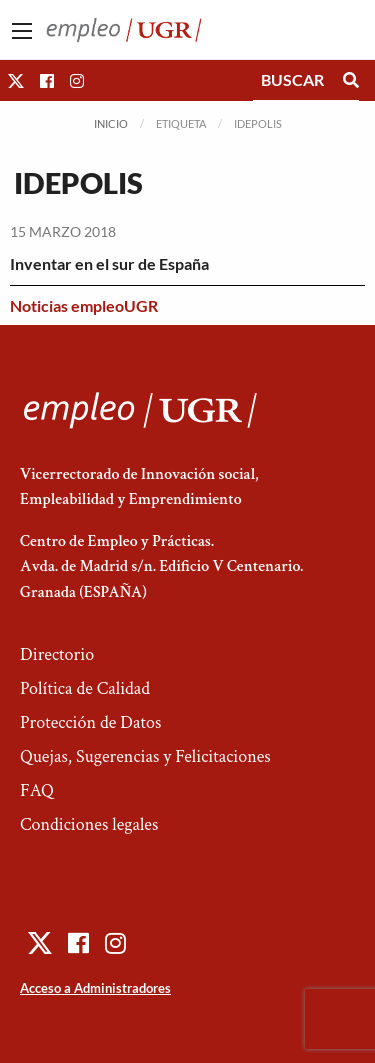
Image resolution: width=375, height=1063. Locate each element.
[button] (16, 80)
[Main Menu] (22, 31)
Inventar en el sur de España (109, 263)
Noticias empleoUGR (84, 305)
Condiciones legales (89, 824)
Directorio (57, 654)
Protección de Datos (90, 722)
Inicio (111, 123)
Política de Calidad (85, 688)
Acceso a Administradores (95, 988)
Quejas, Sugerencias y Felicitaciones (145, 756)
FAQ (37, 790)
